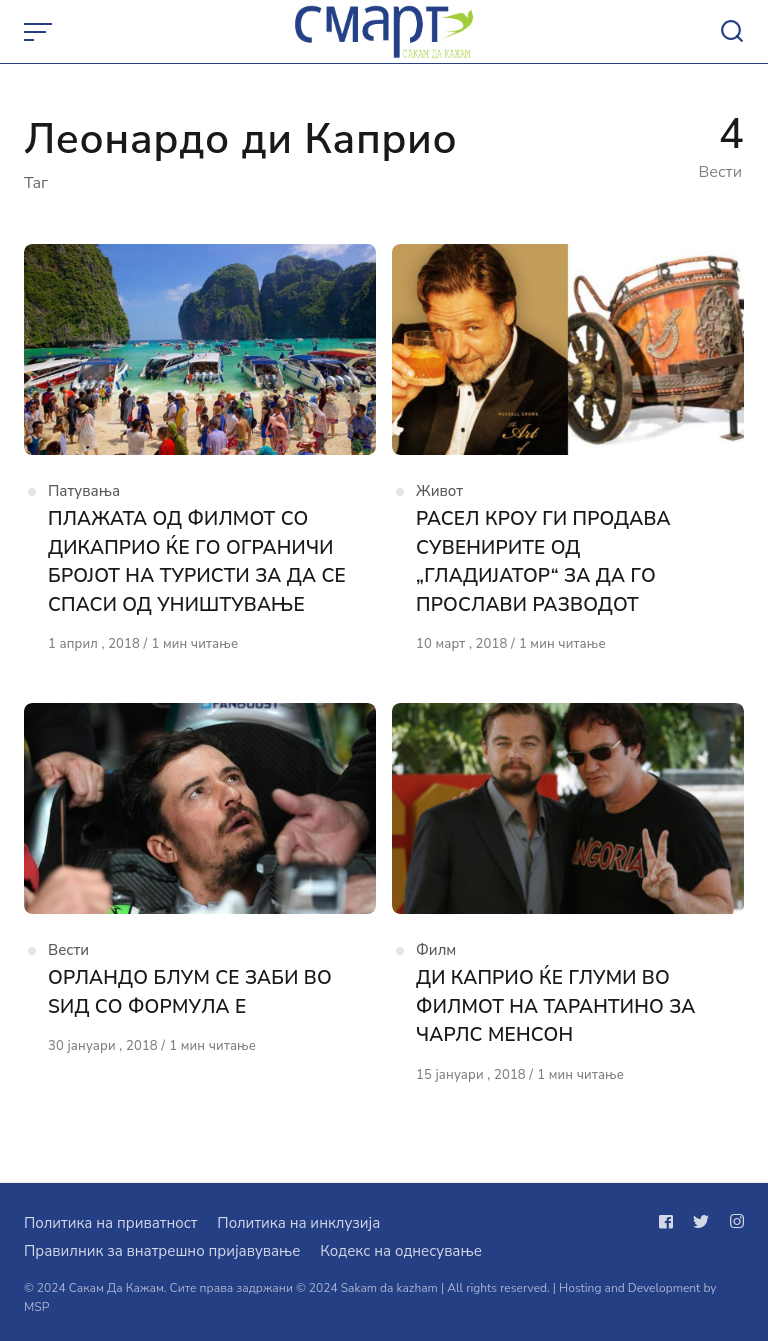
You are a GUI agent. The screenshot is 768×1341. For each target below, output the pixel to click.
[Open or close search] (732, 32)
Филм (436, 950)
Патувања (84, 491)
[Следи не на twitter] (701, 1222)
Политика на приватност (110, 1223)
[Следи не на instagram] (733, 1222)
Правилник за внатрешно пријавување (162, 1251)
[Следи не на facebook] (670, 1222)
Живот (439, 491)
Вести (68, 950)
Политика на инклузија (298, 1223)
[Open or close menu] (40, 32)
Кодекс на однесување (401, 1251)
